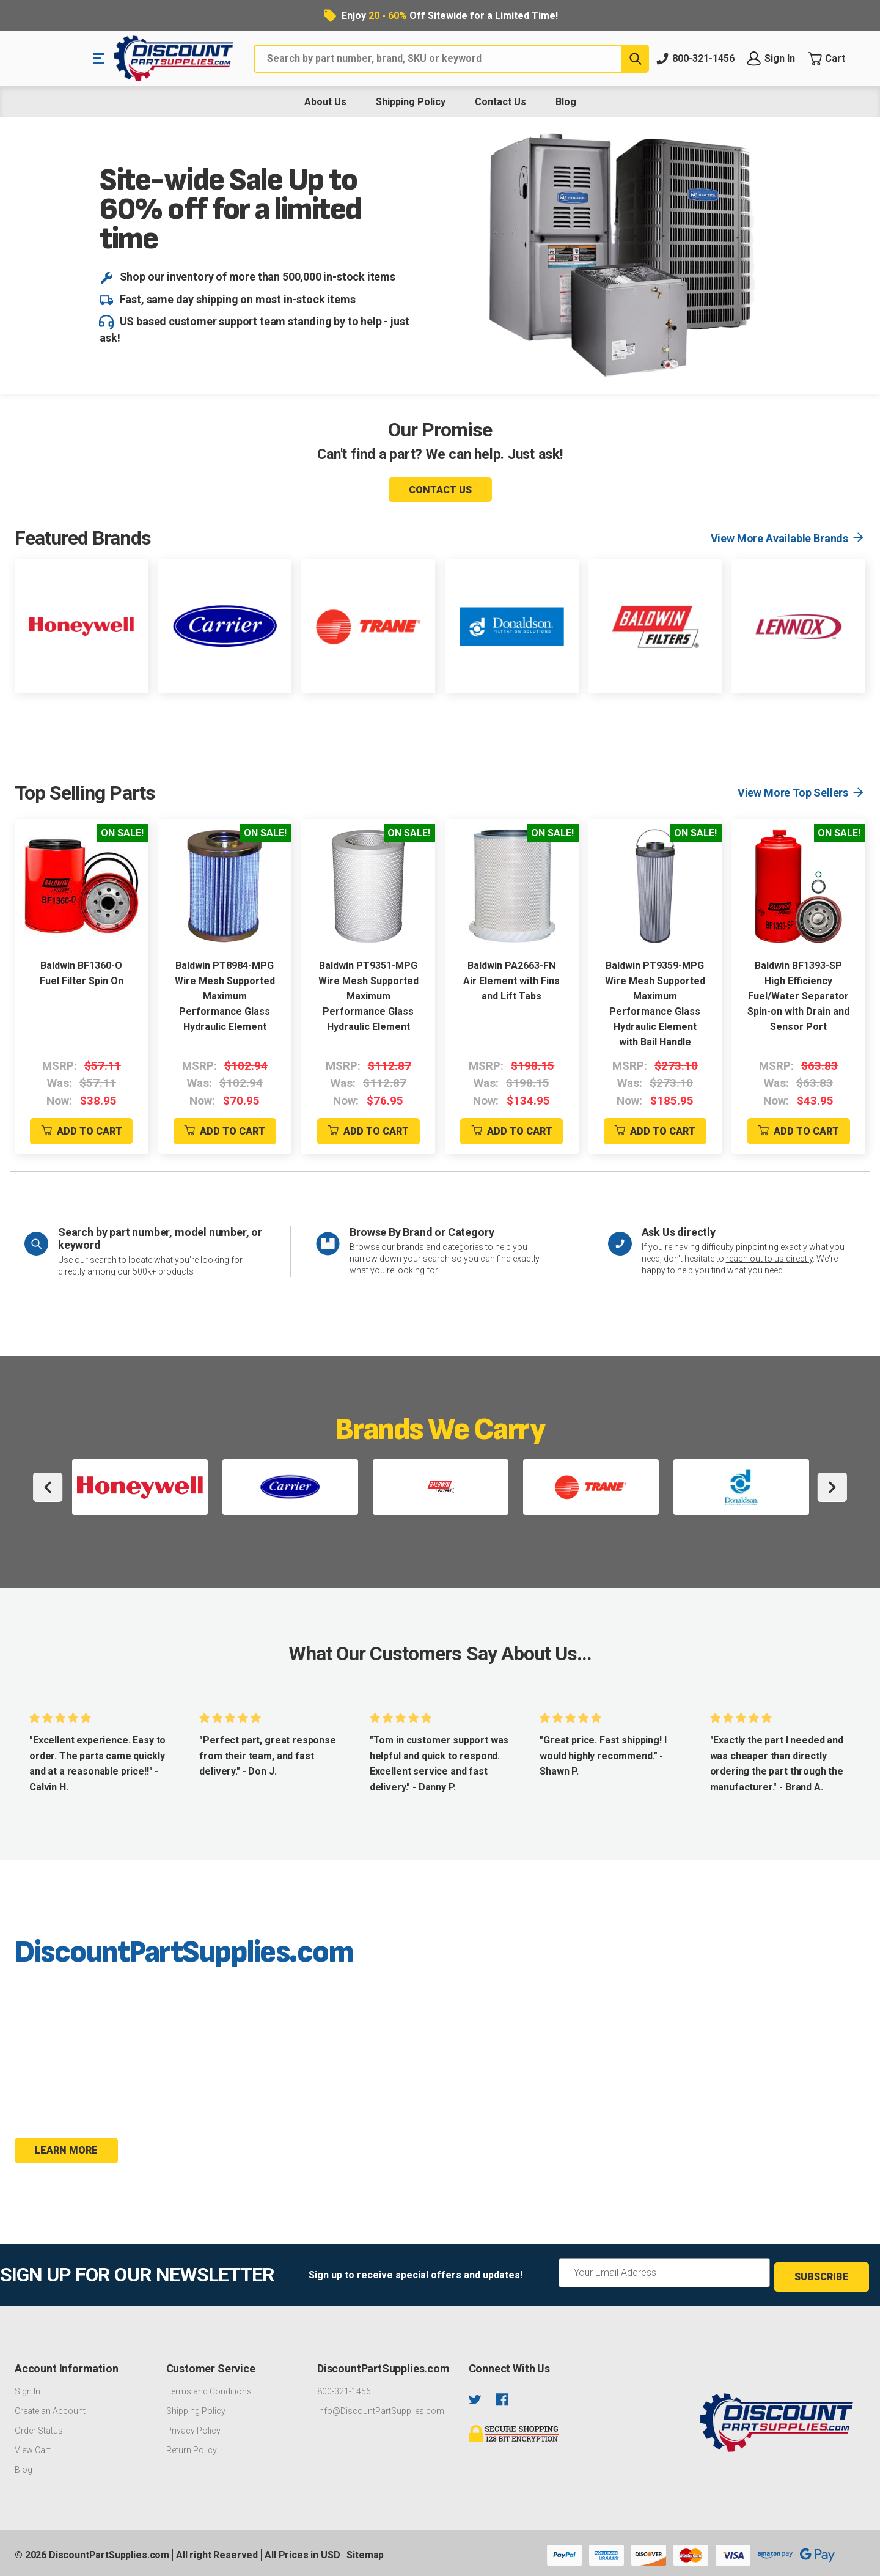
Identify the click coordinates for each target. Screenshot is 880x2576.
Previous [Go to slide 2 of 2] (47, 1487)
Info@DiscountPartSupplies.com (380, 2407)
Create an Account (50, 2407)
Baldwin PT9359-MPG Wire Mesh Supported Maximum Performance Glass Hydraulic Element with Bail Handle (655, 1004)
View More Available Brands (779, 538)
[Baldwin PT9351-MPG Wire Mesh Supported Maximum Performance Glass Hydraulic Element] (368, 886)
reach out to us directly (769, 1259)
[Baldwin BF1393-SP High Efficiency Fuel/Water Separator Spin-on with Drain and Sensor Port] (798, 886)
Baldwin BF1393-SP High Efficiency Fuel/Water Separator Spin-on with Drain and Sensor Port (798, 996)
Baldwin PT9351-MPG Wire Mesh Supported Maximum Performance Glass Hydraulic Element (368, 996)
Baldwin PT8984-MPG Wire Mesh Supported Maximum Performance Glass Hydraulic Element (225, 996)
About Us (325, 102)
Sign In (27, 2387)
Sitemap (365, 2550)
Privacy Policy (193, 2426)
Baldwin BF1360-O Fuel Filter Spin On (81, 973)
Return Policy (191, 2446)
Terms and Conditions (209, 2387)
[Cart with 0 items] (836, 58)
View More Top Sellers (793, 792)
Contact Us (500, 102)
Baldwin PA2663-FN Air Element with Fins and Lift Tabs (511, 981)
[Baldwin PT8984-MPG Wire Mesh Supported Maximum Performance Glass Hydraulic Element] (225, 886)
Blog (566, 102)
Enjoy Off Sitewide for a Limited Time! (450, 15)
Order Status (39, 2426)
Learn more (66, 2150)
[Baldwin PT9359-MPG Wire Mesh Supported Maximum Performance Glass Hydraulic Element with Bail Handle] (655, 886)
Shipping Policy (411, 102)
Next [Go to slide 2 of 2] (832, 1487)
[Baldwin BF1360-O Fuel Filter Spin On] (81, 886)
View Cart (33, 2446)
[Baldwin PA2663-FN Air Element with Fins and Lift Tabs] (512, 886)
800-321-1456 (344, 2387)
